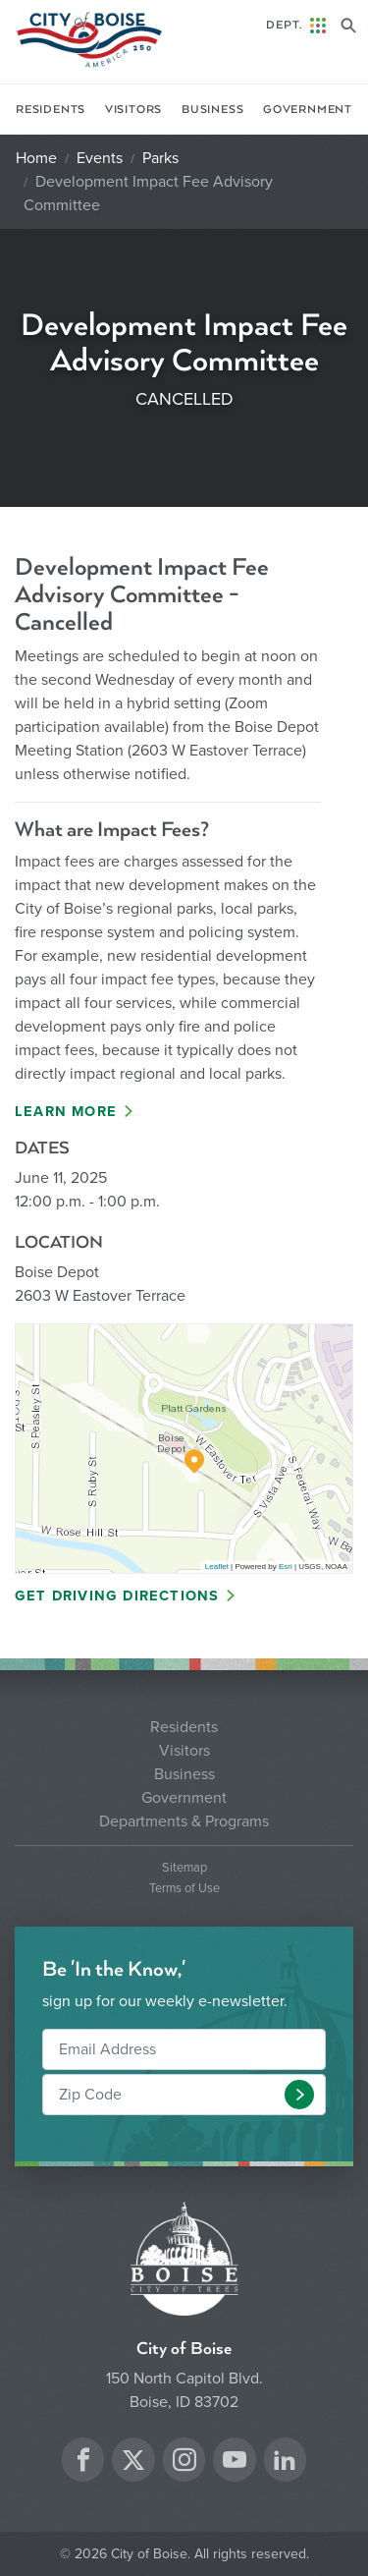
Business (212, 109)
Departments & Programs (184, 1821)
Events (100, 158)
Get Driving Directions (117, 1596)
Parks (160, 158)
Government (307, 109)
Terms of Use (184, 1888)
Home (36, 158)
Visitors (133, 109)
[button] (299, 2094)
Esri (285, 1566)
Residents (50, 109)
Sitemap (184, 1868)
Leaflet (217, 1566)
